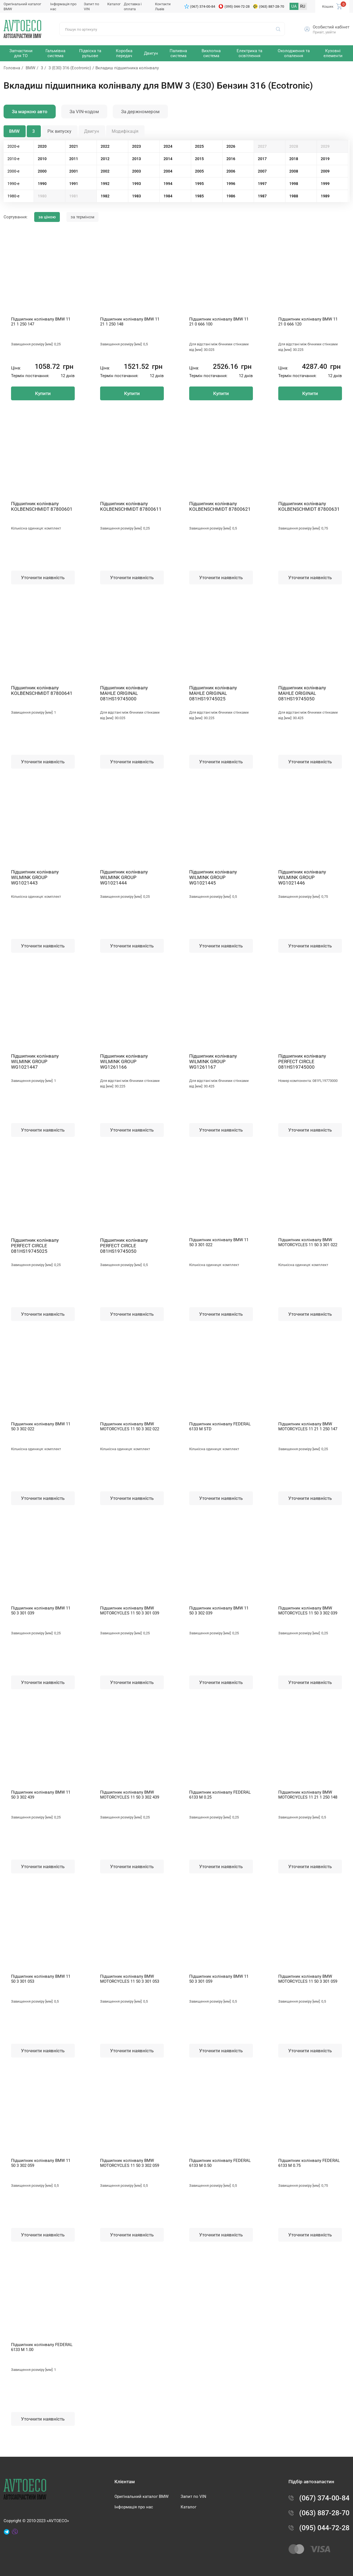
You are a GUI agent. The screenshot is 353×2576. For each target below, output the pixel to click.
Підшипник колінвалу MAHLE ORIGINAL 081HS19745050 (302, 693)
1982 (105, 196)
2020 (42, 146)
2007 (262, 171)
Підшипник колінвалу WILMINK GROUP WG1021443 (35, 877)
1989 (325, 196)
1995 (199, 183)
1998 (293, 183)
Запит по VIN (193, 2496)
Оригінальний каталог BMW (141, 2496)
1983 (136, 196)
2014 (168, 159)
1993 (136, 183)
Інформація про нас (133, 2506)
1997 (262, 183)
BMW (30, 67)
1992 (105, 183)
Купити (43, 393)
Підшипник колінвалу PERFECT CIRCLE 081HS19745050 (124, 1245)
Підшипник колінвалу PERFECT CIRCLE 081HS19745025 (35, 1245)
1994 (168, 183)
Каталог (114, 4)
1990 (42, 183)
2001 (73, 171)
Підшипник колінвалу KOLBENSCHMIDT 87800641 (42, 690)
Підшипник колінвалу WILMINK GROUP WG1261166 (124, 1061)
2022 (105, 146)
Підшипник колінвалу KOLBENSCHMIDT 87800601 (42, 506)
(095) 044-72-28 (237, 6)
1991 (73, 183)
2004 (168, 171)
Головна (12, 67)
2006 (230, 171)
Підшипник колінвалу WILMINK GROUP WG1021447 (35, 1061)
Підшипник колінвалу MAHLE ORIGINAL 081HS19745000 (124, 693)
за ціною (47, 217)
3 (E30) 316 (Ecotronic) (70, 67)
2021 (73, 146)
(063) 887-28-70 (271, 6)
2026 (230, 146)
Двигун (91, 131)
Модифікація (125, 131)
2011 (73, 159)
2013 (136, 159)
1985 (199, 196)
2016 (230, 159)
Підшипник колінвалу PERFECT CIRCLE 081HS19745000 (302, 1061)
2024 (168, 146)
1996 (230, 183)
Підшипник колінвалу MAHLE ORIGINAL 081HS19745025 (213, 693)
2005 (199, 171)
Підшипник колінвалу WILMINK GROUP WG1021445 (213, 877)
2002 (105, 171)
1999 (325, 183)
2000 (42, 171)
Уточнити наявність (43, 577)
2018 (293, 159)
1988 (293, 196)
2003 (136, 171)
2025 (199, 146)
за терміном (82, 217)
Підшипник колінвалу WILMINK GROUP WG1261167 (213, 1061)
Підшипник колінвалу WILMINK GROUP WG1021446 (302, 877)
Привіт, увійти (324, 32)
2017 (262, 159)
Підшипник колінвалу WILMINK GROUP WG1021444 (124, 877)
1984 (168, 196)
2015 (199, 159)
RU (302, 6)
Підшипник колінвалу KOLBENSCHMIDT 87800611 (131, 506)
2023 (136, 146)
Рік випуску (59, 131)
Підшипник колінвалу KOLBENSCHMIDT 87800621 (220, 506)
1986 (230, 196)
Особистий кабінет (331, 27)
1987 (262, 196)
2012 (105, 159)
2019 (325, 159)
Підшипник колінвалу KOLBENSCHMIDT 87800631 (309, 506)
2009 (325, 171)
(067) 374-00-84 (202, 6)
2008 (293, 171)
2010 (42, 159)
